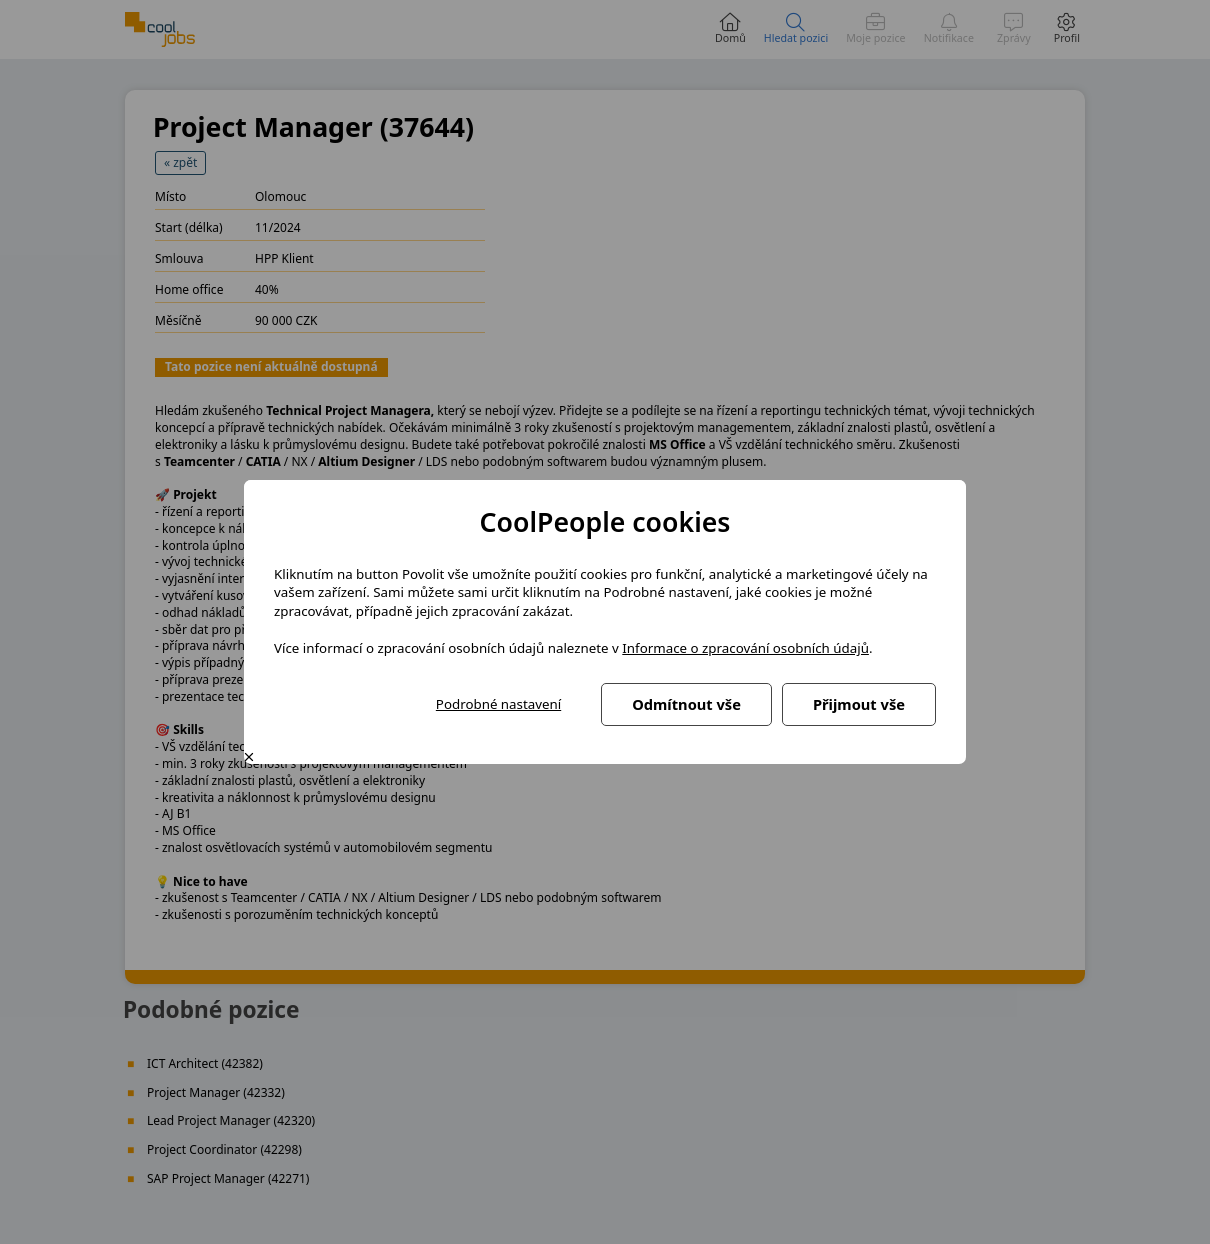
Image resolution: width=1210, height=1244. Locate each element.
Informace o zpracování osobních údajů (745, 648)
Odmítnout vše (686, 704)
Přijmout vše (859, 704)
